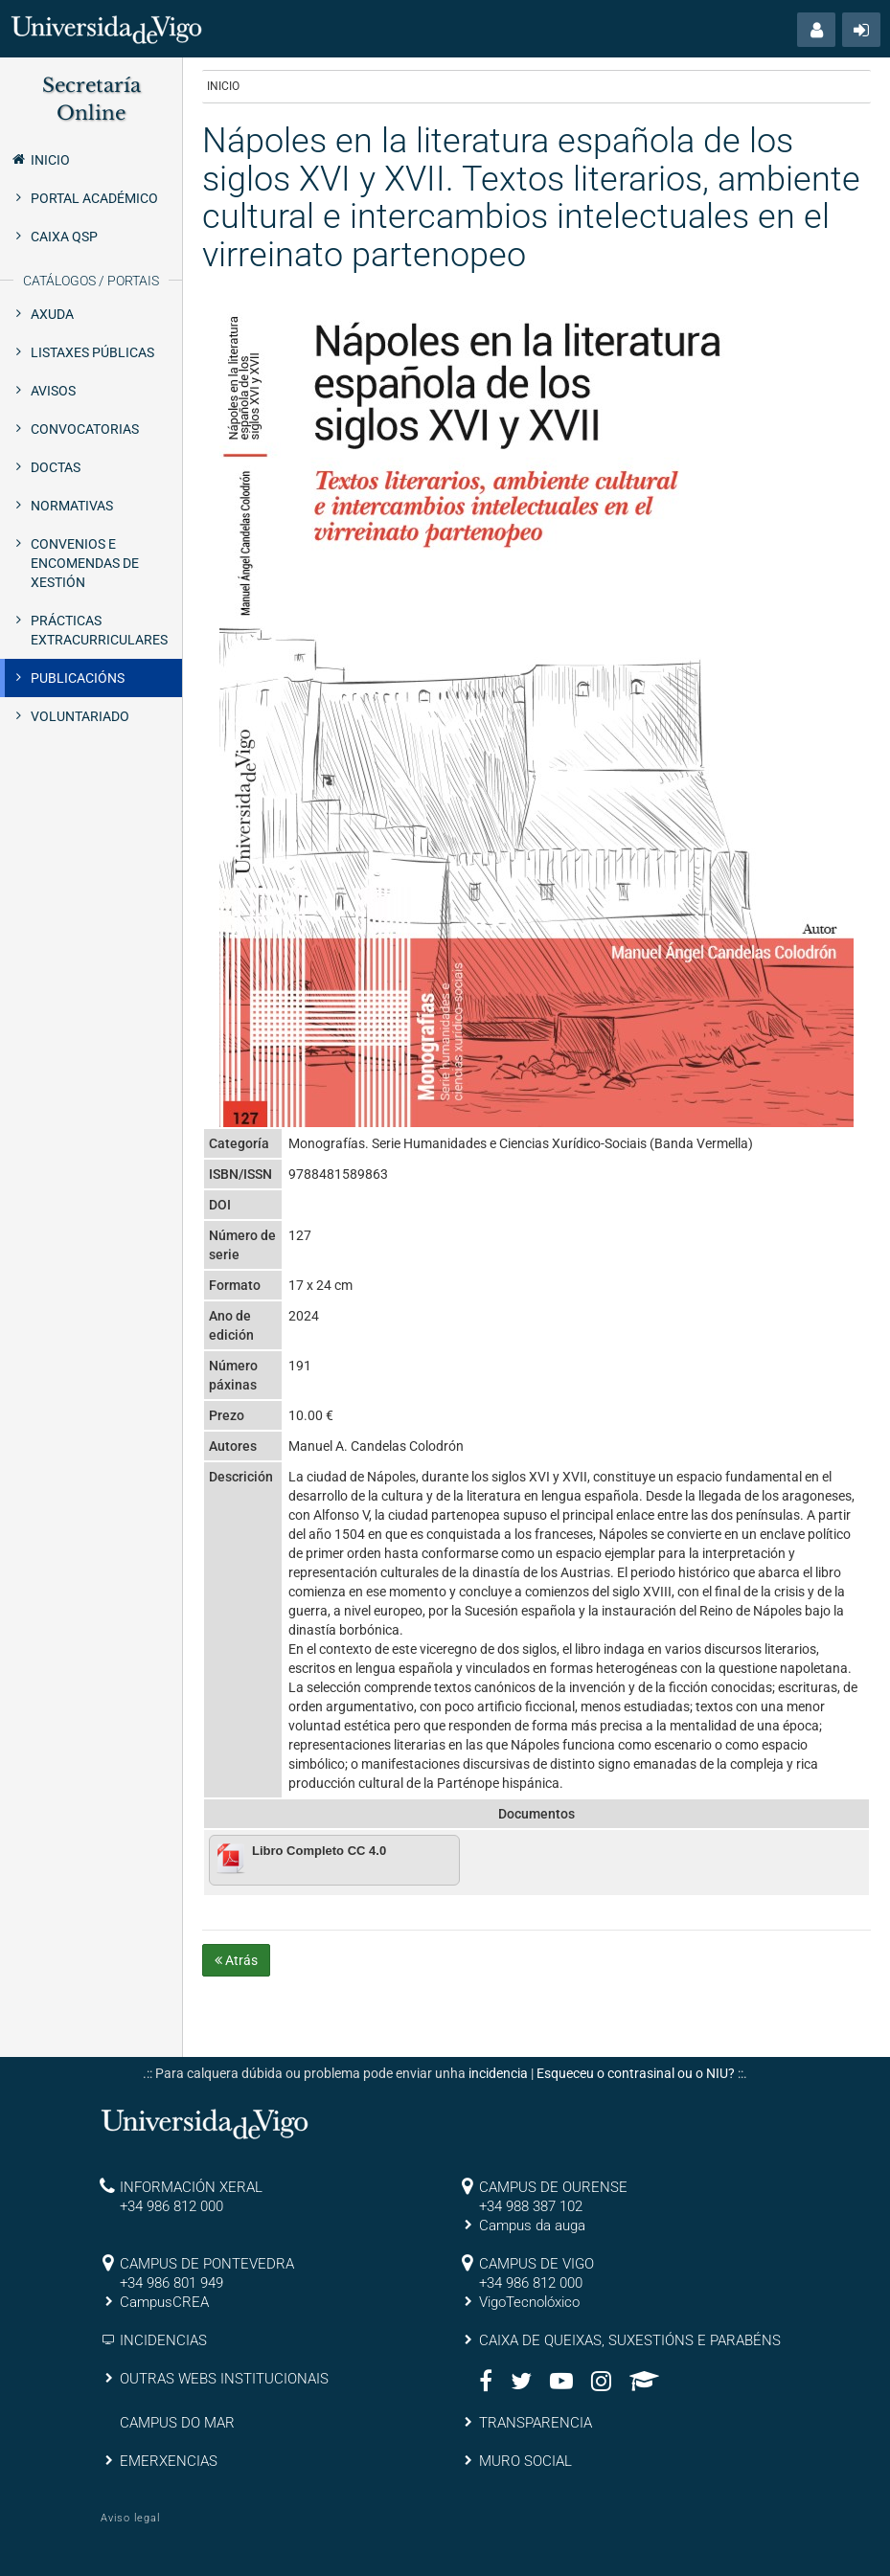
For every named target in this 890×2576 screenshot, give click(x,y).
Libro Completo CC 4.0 (319, 1850)
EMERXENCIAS (168, 2461)
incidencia (498, 2073)
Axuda (52, 314)
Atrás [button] (236, 1960)
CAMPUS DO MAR (177, 2422)
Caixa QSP (64, 236)
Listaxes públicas (92, 352)
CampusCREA (164, 2302)
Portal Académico (94, 198)
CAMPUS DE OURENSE (553, 2187)
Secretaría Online (91, 99)
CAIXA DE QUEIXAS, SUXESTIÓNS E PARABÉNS (630, 2340)
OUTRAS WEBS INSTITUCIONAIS (224, 2378)
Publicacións (78, 678)
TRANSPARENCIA (535, 2422)
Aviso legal (130, 2518)
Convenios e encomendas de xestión (85, 563)
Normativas (72, 505)
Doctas (55, 467)
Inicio (40, 159)
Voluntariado (80, 716)
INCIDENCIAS (163, 2340)
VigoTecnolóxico (529, 2302)
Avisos (53, 390)
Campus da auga (532, 2225)
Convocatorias (85, 429)
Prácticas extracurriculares (99, 630)
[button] (816, 29)
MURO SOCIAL (525, 2461)
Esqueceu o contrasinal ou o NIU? (635, 2073)
